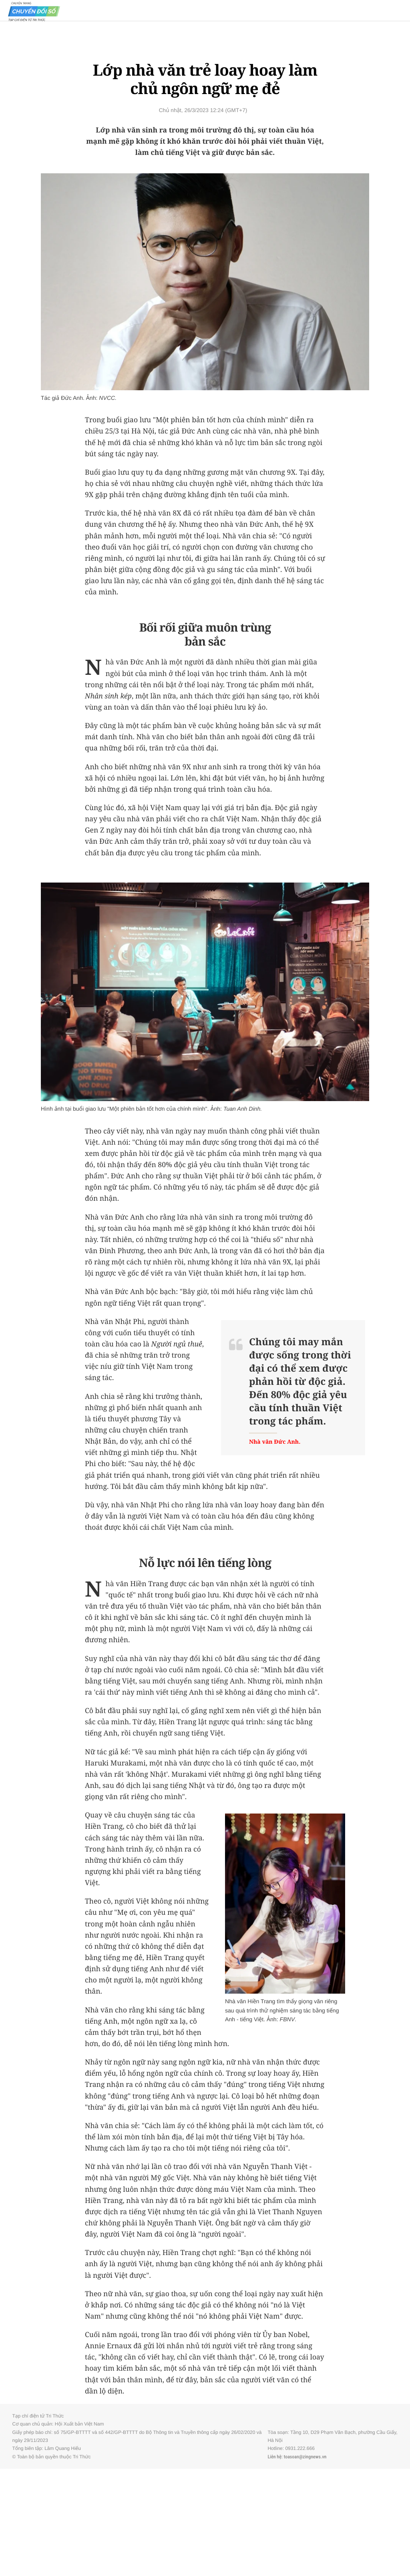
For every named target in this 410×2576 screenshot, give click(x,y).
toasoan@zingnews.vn (305, 2457)
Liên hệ (274, 2457)
